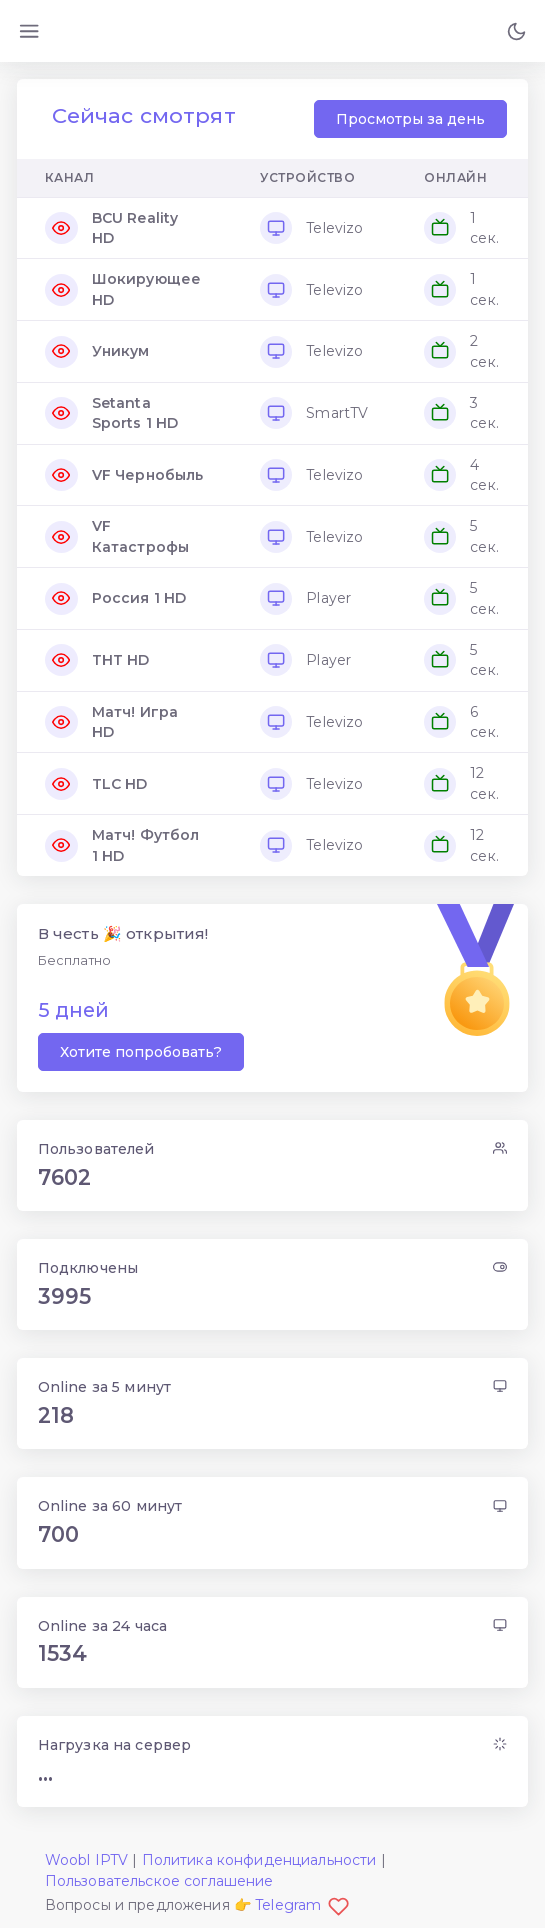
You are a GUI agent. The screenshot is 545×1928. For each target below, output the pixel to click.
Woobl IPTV (86, 1860)
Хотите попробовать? (141, 1052)
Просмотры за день (410, 119)
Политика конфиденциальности (259, 1860)
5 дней (74, 1010)
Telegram (302, 1905)
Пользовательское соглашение (159, 1881)
